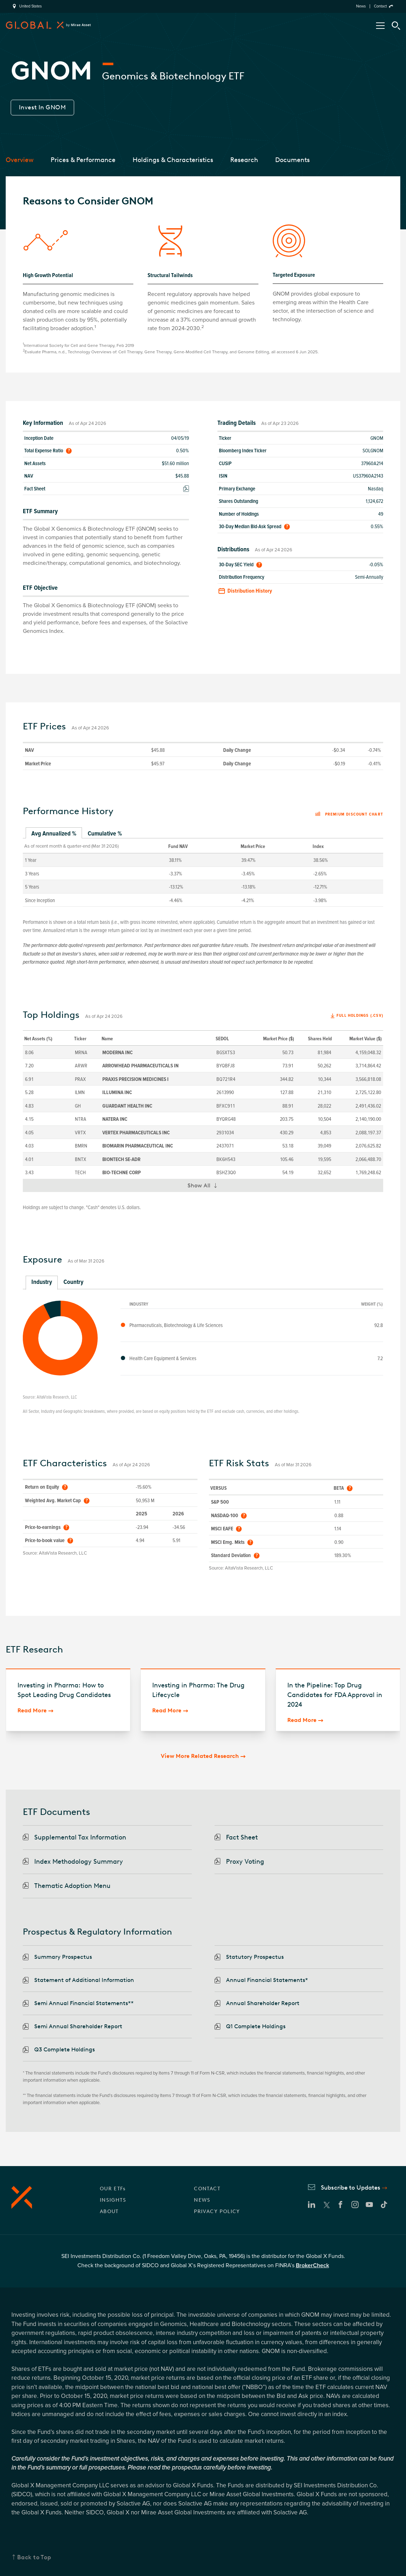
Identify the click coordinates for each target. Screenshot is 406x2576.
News (361, 6)
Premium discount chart (349, 814)
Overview (20, 160)
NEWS (202, 2200)
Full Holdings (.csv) (359, 1015)
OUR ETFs (112, 2189)
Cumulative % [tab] (105, 833)
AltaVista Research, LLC (57, 1397)
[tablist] (203, 834)
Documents (292, 160)
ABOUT (109, 2211)
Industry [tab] (41, 1282)
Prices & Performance (83, 160)
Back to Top (34, 2557)
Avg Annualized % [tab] (53, 833)
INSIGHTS (113, 2200)
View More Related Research (200, 1756)
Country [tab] (73, 1282)
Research (244, 160)
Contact (380, 6)
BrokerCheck (312, 2265)
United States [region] (30, 6)
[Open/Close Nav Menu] (380, 25)
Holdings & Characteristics (173, 160)
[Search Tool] (396, 25)
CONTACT (207, 2189)
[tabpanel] (203, 872)
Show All (205, 1187)
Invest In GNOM (42, 107)
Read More (32, 1710)
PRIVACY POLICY (217, 2211)
